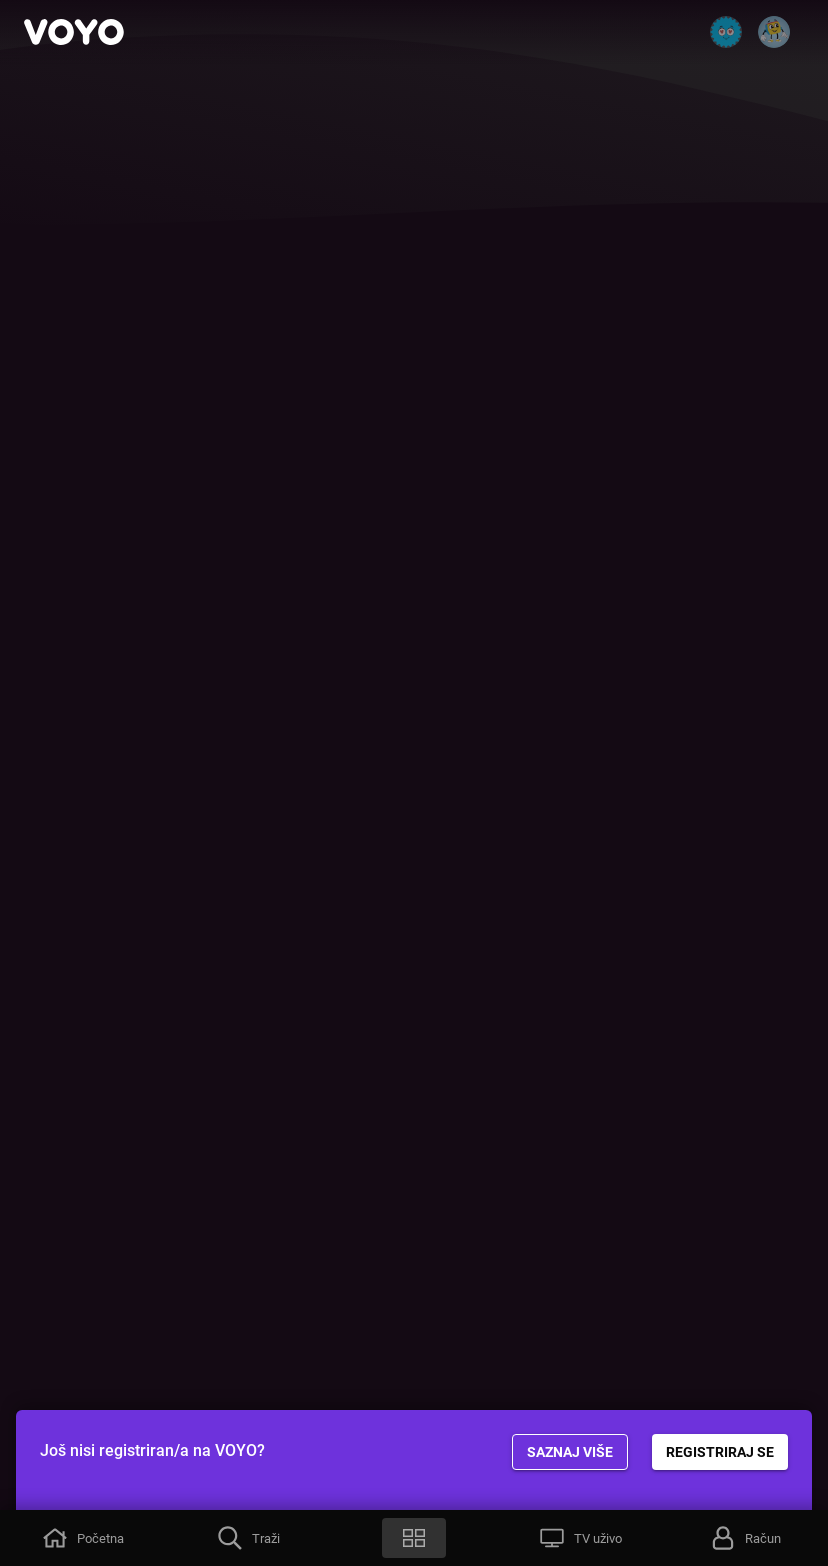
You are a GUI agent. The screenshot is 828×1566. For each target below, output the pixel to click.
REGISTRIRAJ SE (720, 1452)
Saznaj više (570, 1452)
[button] (83, 1538)
